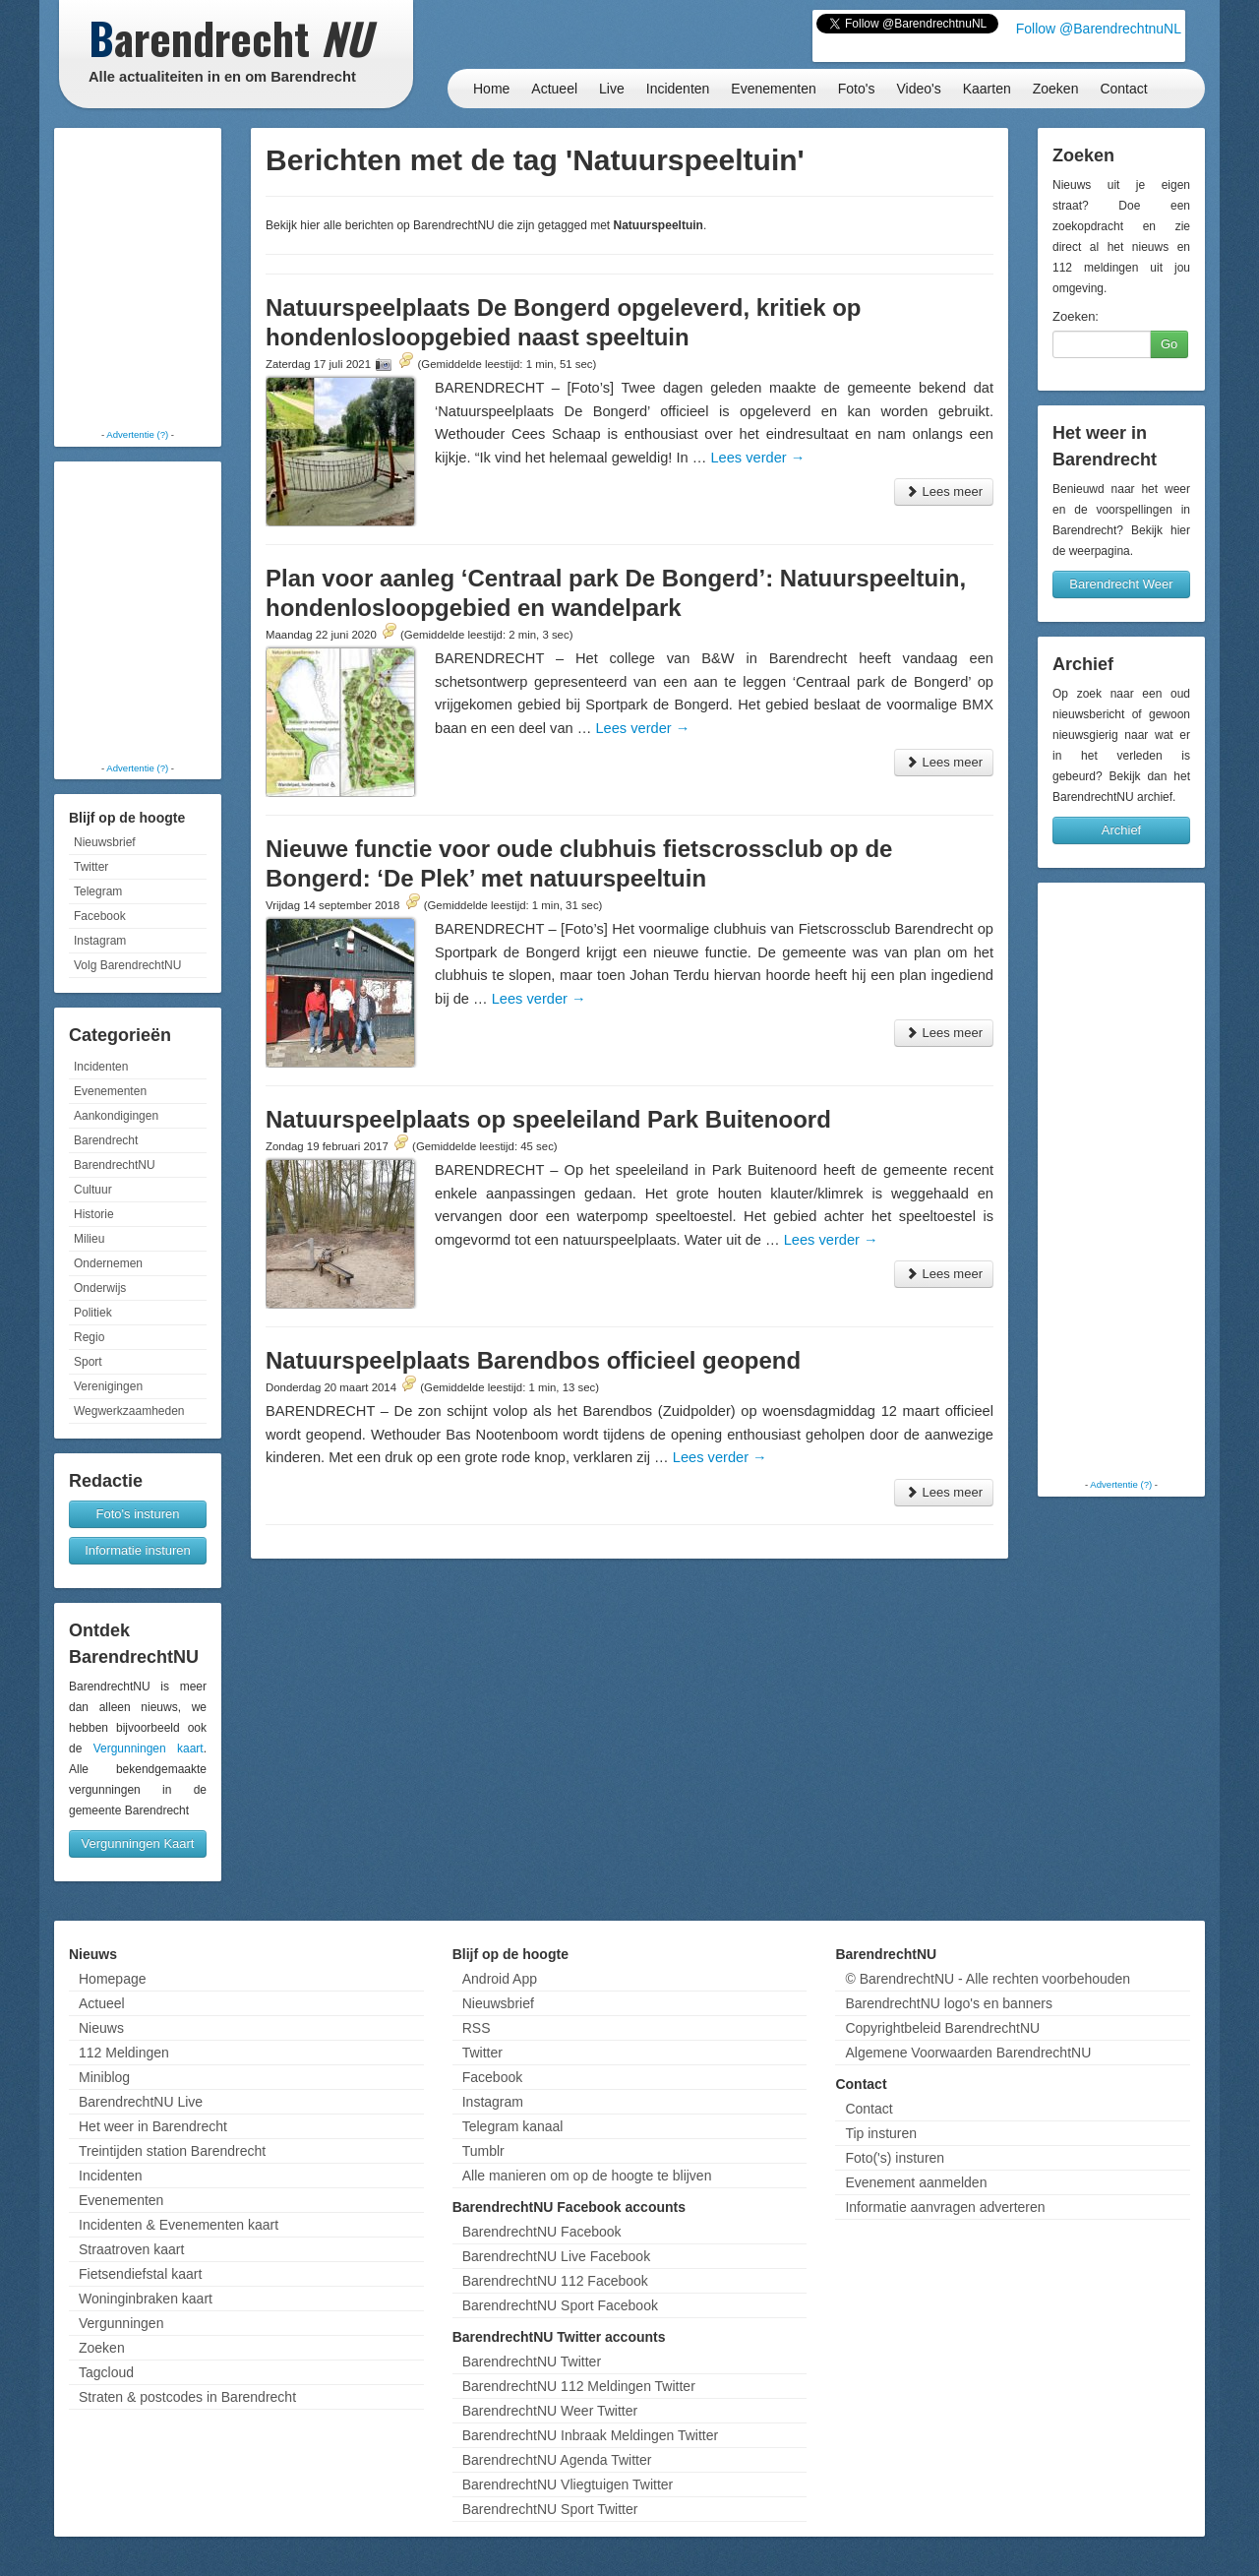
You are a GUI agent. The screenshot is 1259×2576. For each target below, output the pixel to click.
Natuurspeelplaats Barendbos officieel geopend (533, 1360)
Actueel (554, 88)
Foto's (856, 88)
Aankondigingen (116, 1116)
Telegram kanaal (513, 2126)
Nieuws (101, 2028)
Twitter (91, 867)
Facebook (100, 916)
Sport (88, 1362)
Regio (89, 1337)
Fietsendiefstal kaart (140, 2274)
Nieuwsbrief (105, 842)
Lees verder (757, 457)
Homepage (113, 1979)
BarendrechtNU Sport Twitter (550, 2509)
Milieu (89, 1239)
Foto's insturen (138, 1513)
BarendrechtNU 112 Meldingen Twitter (578, 2386)
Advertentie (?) (137, 434)
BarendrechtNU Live (141, 2102)
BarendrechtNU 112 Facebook (555, 2281)
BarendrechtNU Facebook (542, 2231)
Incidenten (678, 88)
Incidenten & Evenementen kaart (178, 2225)
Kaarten (987, 88)
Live (612, 88)
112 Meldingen (124, 2052)
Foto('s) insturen (894, 2158)
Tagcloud (106, 2372)
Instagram (100, 941)
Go (1169, 344)
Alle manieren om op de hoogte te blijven (587, 2175)
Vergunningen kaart (148, 1748)
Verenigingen (108, 1386)
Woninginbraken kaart (145, 2298)
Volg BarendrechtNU (127, 965)
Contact (1123, 88)
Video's (918, 88)
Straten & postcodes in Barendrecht (187, 2397)
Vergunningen (121, 2323)
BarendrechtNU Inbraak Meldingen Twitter (590, 2435)
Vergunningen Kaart (138, 1843)
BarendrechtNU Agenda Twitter (557, 2460)
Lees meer (944, 491)
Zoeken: (1075, 316)
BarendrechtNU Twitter (531, 2361)
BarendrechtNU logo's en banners (948, 2003)
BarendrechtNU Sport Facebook (560, 2305)
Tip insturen (881, 2133)
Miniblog (104, 2077)
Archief (1121, 830)
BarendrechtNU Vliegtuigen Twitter (568, 2484)
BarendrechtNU (114, 1165)
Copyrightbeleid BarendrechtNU (942, 2028)
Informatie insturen (138, 1550)
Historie (94, 1214)
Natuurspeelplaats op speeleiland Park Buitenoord (548, 1119)
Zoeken (1056, 88)
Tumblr (483, 2151)
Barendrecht (106, 1140)
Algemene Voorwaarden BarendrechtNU (968, 2052)
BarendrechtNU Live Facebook (556, 2256)
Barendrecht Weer (1120, 584)
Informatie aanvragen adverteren (945, 2207)
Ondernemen (108, 1263)
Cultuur (93, 1189)
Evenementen (773, 88)
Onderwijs (100, 1288)
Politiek (93, 1312)
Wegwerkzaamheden (129, 1411)
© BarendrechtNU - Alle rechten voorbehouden (987, 1979)
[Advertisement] (137, 280)
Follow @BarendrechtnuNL (1098, 28)
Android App (499, 1979)
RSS (476, 2028)
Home (491, 88)
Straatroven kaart (131, 2249)
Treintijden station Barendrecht (172, 2151)
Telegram (98, 891)
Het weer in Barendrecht (153, 2126)
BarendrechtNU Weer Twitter (549, 2411)
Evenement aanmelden (916, 2182)
